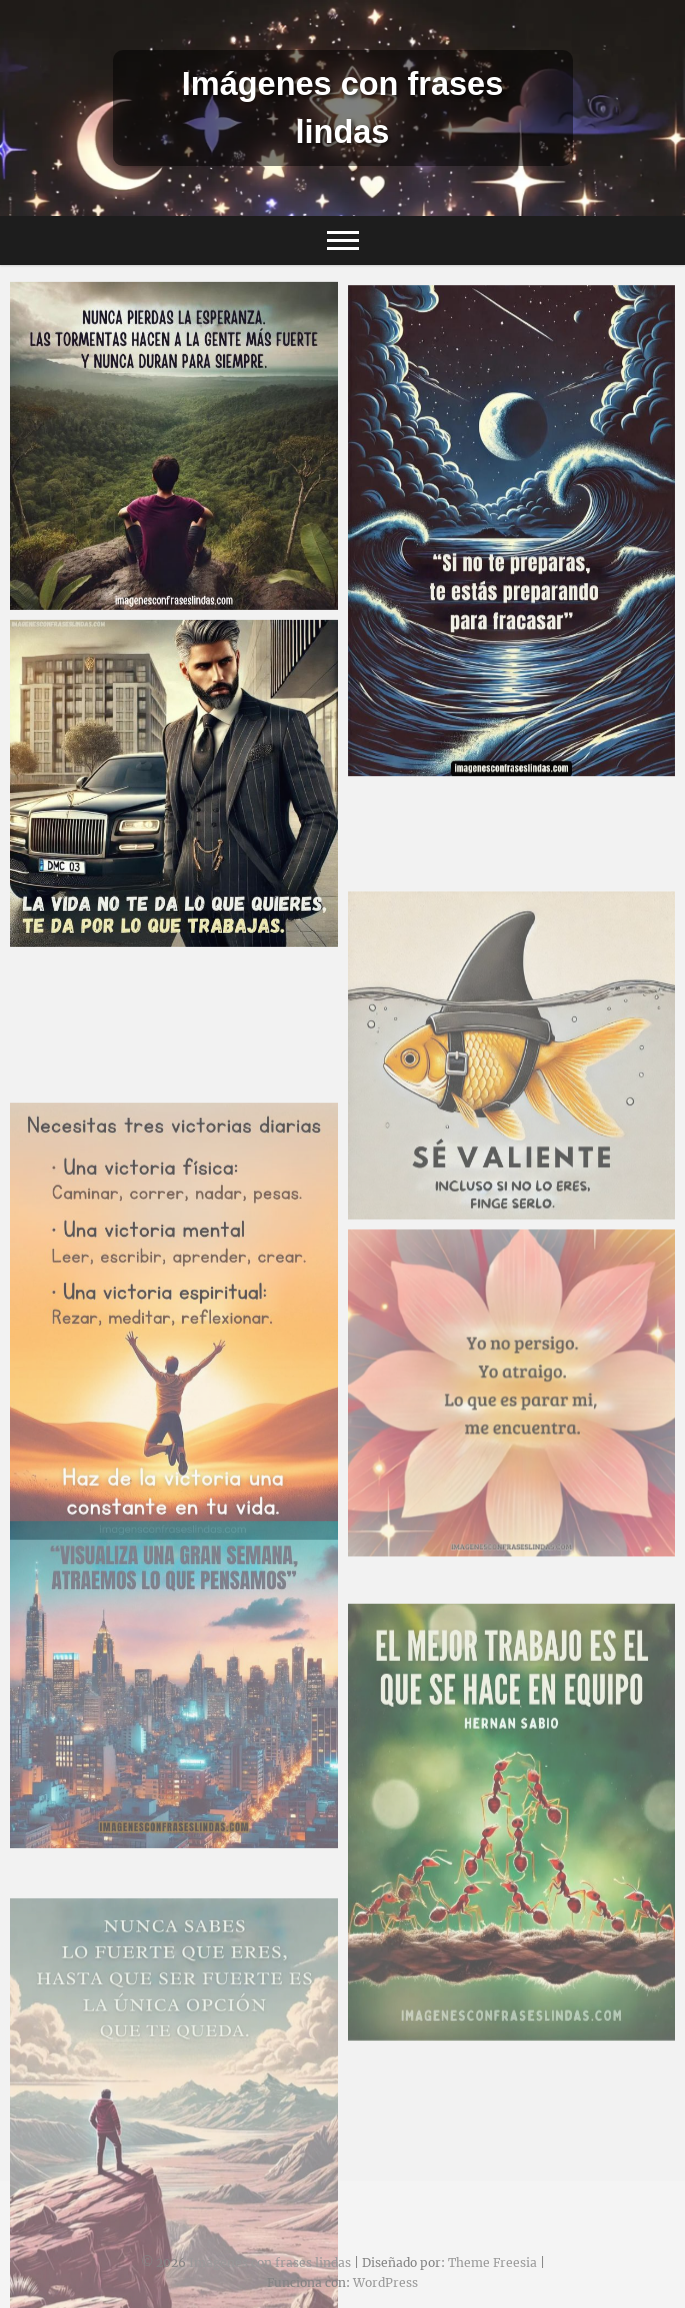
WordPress (385, 2282)
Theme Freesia (492, 2262)
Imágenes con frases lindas (343, 108)
